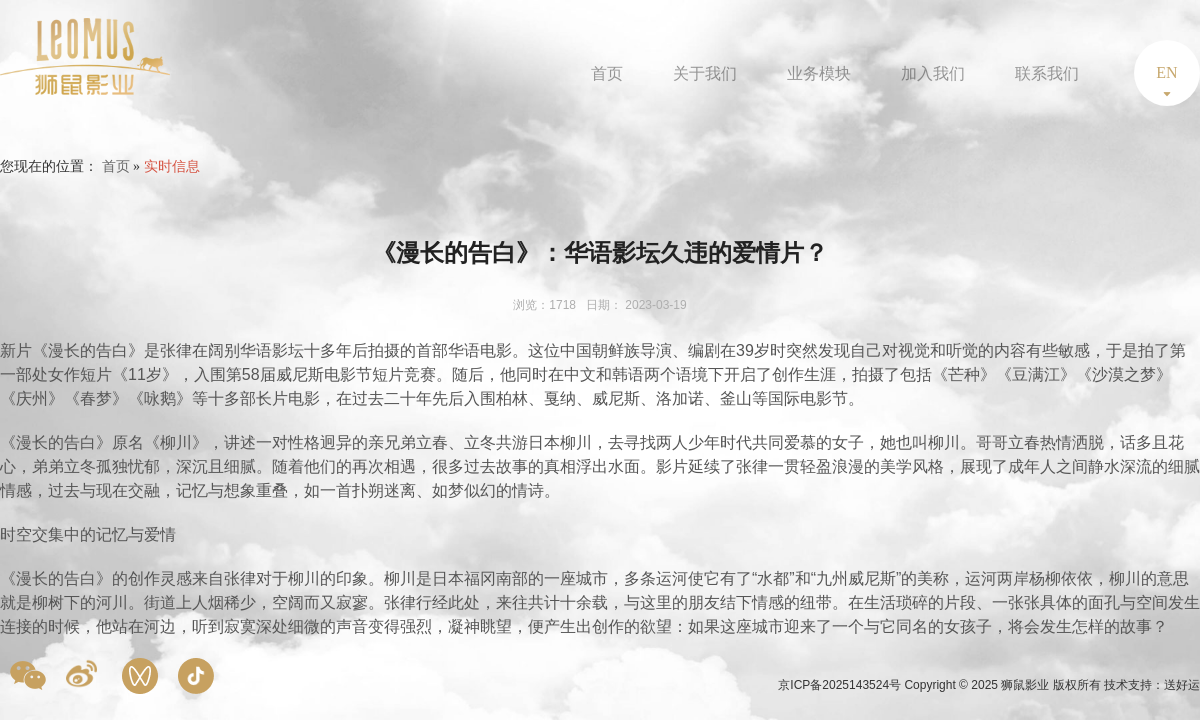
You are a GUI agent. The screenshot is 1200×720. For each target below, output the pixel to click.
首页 (607, 73)
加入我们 (933, 73)
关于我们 (705, 73)
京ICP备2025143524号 (841, 685)
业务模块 (819, 73)
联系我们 (1047, 73)
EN (1166, 72)
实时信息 (172, 166)
